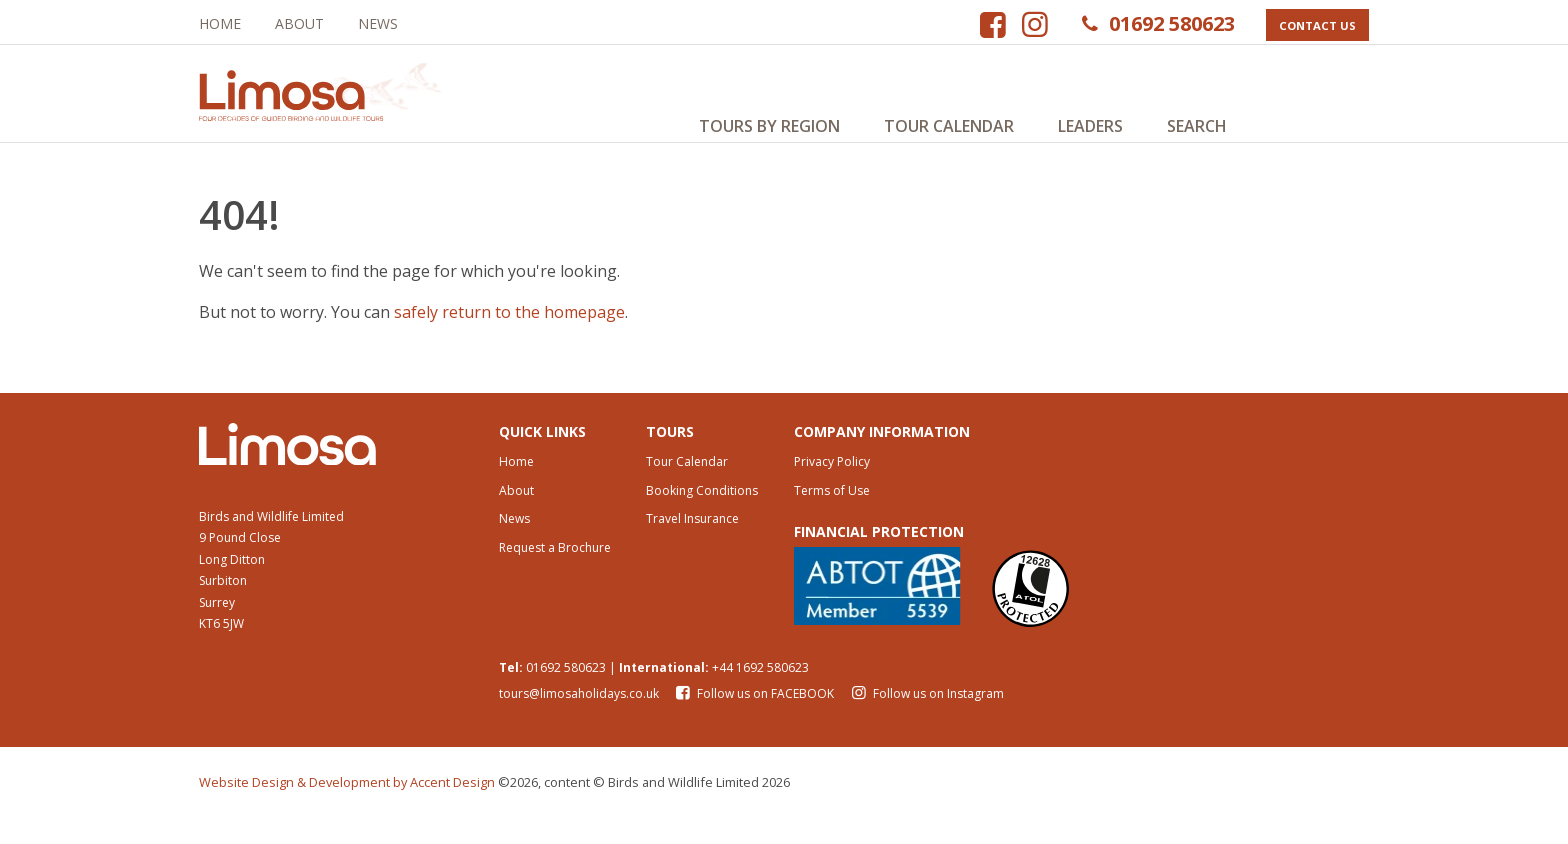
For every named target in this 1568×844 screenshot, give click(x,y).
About (299, 23)
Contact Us (1316, 25)
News (378, 23)
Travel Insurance (692, 545)
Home (220, 23)
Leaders (1090, 126)
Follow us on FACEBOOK (754, 720)
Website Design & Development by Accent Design (347, 809)
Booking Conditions (702, 516)
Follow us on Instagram (925, 720)
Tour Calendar (949, 126)
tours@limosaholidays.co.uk (579, 720)
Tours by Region (769, 126)
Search (1197, 126)
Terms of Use (832, 516)
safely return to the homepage (509, 331)
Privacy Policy (832, 487)
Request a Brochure (555, 574)
